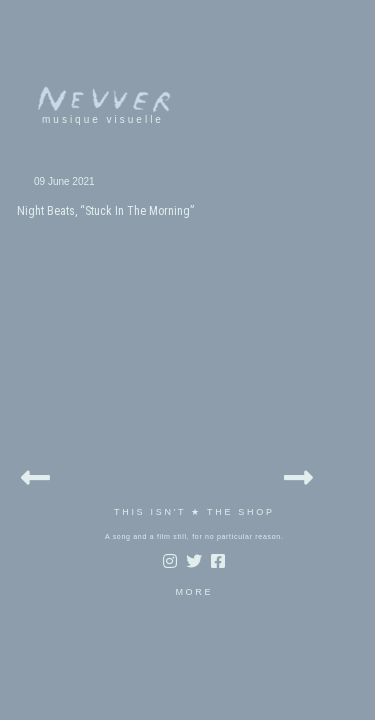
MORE (174, 470)
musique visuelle (83, 119)
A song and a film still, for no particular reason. (174, 414)
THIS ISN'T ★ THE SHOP (174, 390)
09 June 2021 (44, 181)
